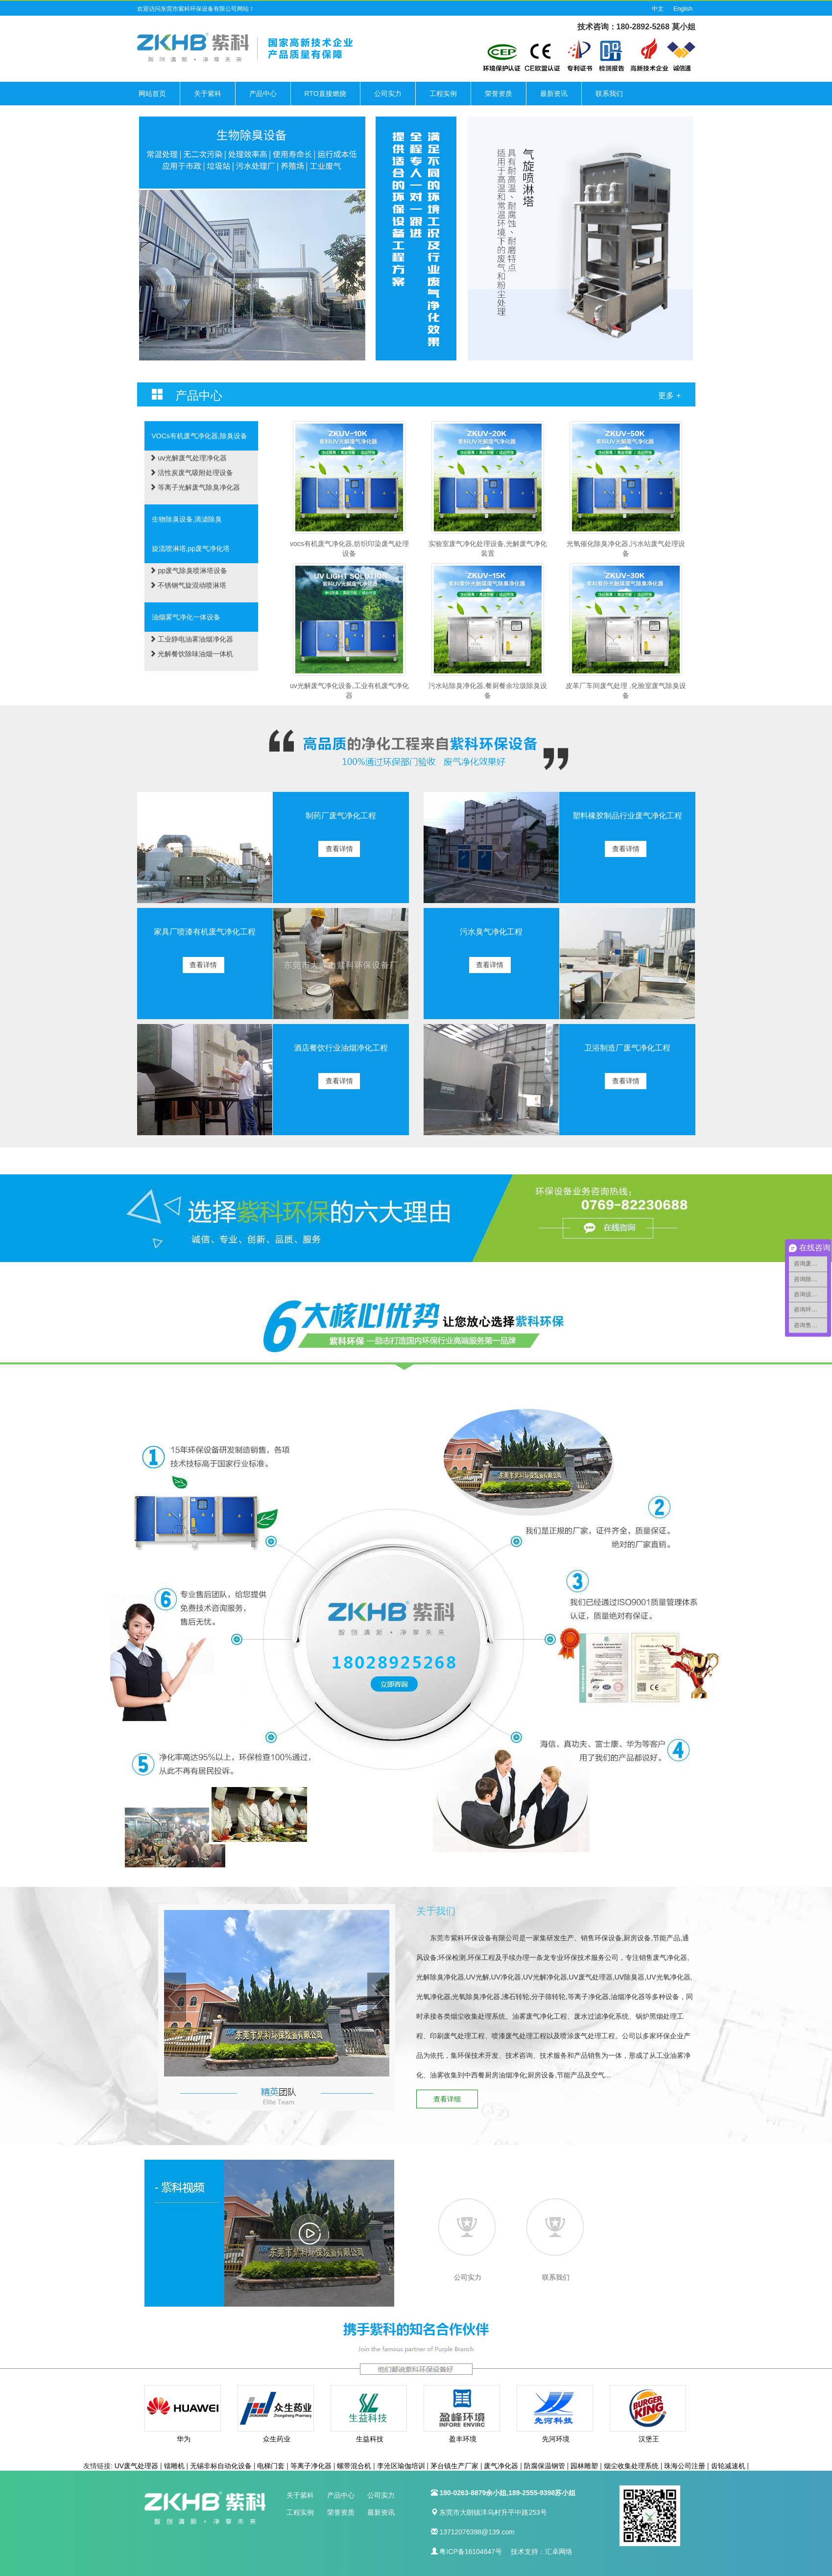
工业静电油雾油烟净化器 (191, 639)
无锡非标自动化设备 (221, 2466)
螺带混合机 (354, 2466)
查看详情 (340, 849)
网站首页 (152, 93)
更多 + (669, 395)
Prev (175, 1996)
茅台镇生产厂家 (454, 2466)
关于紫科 (207, 93)
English (682, 8)
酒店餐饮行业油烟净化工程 (341, 1048)
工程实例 (443, 93)
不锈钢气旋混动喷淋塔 (188, 585)
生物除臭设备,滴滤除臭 (187, 519)
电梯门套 (271, 2466)
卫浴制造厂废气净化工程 (627, 1048)
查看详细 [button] (448, 2098)
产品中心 (263, 93)
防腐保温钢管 (544, 2466)
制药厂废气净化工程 (341, 816)
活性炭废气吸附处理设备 (191, 473)
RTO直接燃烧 (325, 93)
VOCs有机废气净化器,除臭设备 (199, 436)
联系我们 (609, 93)
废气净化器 (501, 2466)
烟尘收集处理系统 (631, 2466)
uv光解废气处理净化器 (188, 458)
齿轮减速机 (728, 2466)
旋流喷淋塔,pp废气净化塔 (191, 548)
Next (378, 1996)
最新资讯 (554, 93)
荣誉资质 (498, 93)
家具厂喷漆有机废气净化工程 (205, 932)
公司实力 (388, 93)
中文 (658, 8)
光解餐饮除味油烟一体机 (191, 654)
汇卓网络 (558, 2551)
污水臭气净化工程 (491, 932)
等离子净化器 (311, 2466)
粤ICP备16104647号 (470, 2551)
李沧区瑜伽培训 (401, 2466)
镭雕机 (174, 2466)
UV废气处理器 (136, 2466)
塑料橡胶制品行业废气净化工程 (627, 816)
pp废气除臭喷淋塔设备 (188, 570)
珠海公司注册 (684, 2466)
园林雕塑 (584, 2466)
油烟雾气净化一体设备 (186, 617)
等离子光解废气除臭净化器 (194, 487)
